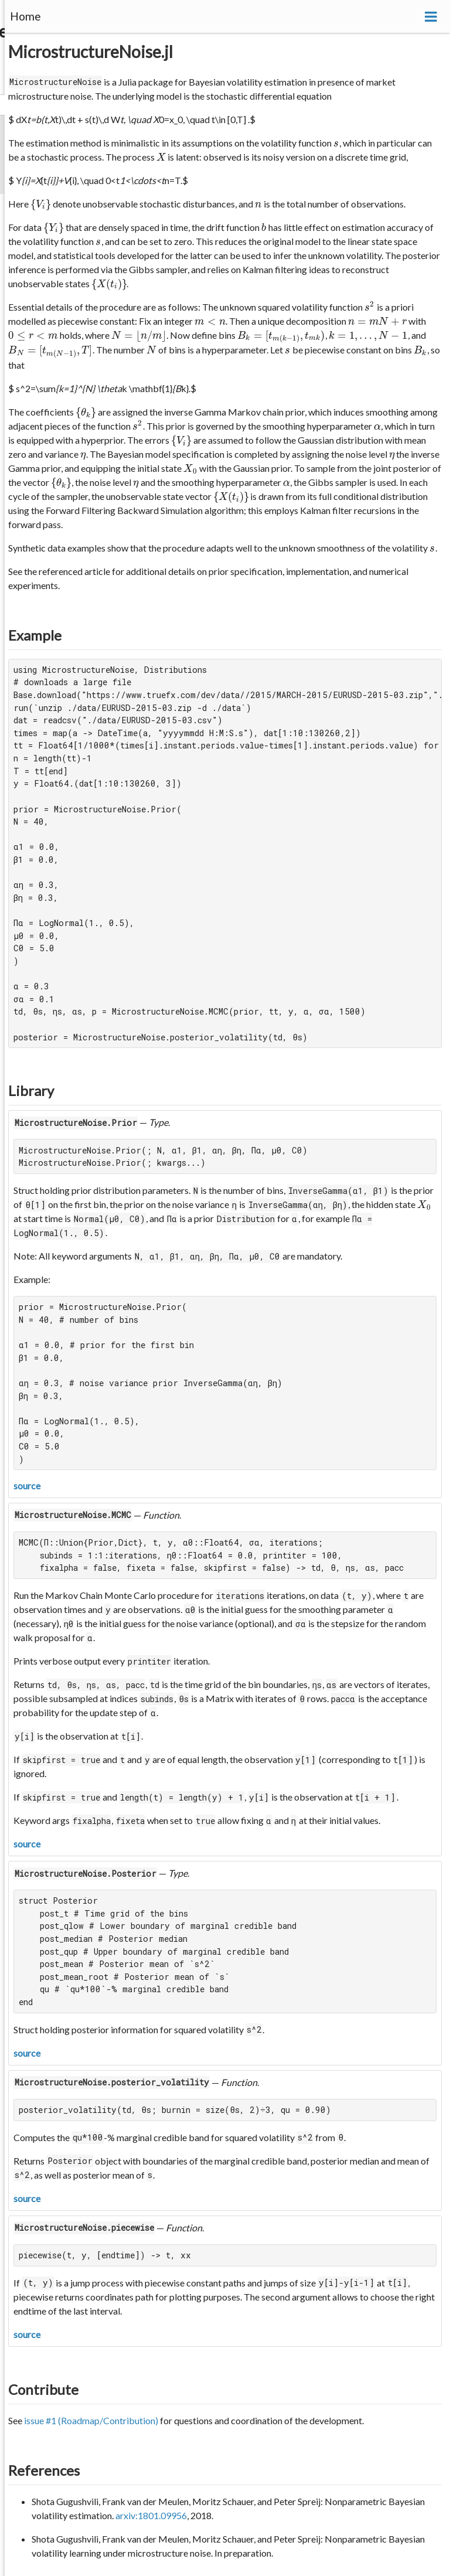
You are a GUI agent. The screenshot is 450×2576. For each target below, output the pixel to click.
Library (31, 1090)
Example (35, 635)
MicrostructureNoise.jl (90, 52)
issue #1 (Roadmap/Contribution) (91, 2420)
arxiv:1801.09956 (151, 2515)
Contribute (43, 2389)
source (26, 1485)
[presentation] (336, 142)
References (44, 2470)
